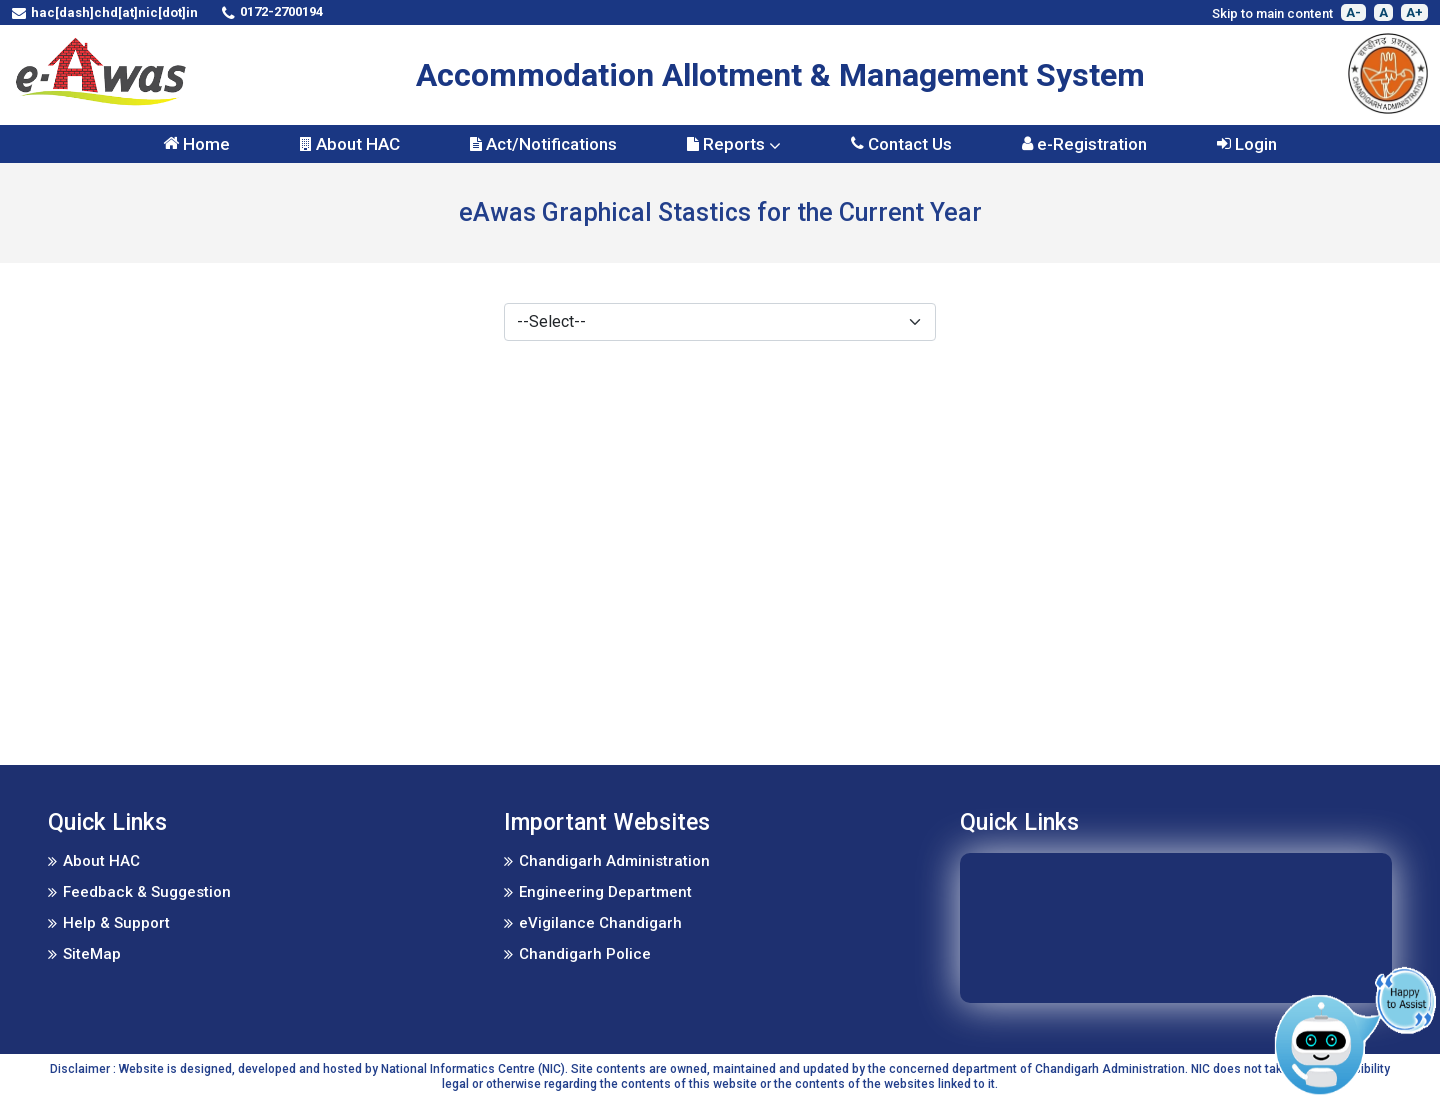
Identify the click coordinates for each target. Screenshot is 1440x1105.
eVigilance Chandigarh (600, 923)
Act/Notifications (543, 144)
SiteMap (92, 954)
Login (1247, 144)
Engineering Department (605, 892)
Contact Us (901, 144)
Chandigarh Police (585, 954)
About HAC (350, 144)
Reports (734, 144)
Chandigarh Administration (614, 861)
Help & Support (116, 923)
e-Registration (1084, 144)
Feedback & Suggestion (147, 892)
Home (196, 144)
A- (1353, 12)
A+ (1414, 12)
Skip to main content (1272, 13)
